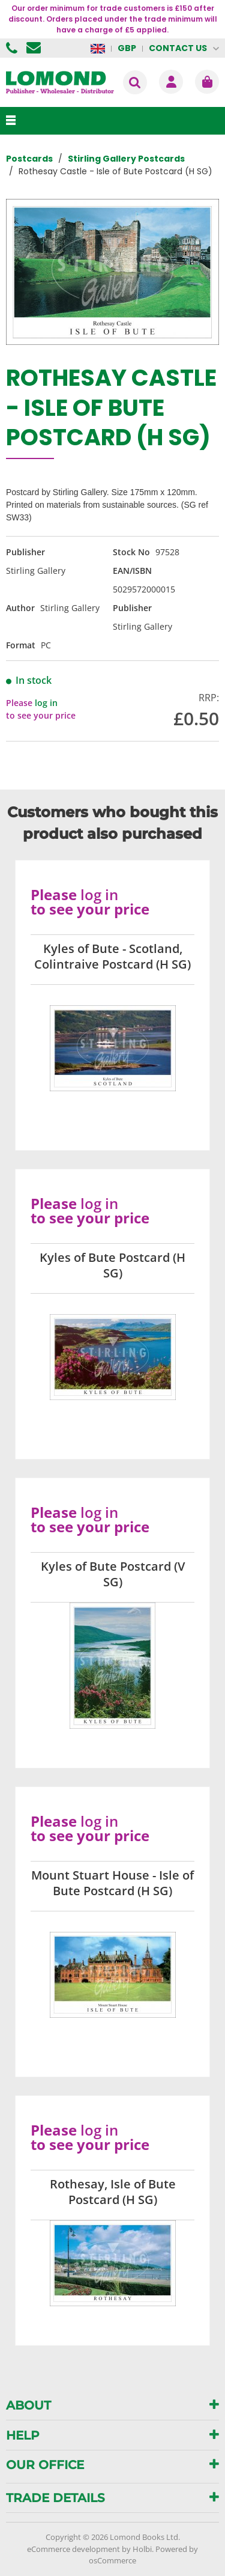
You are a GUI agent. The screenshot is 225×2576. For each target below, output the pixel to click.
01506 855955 (13, 48)
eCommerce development (73, 2549)
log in (46, 702)
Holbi (142, 2549)
